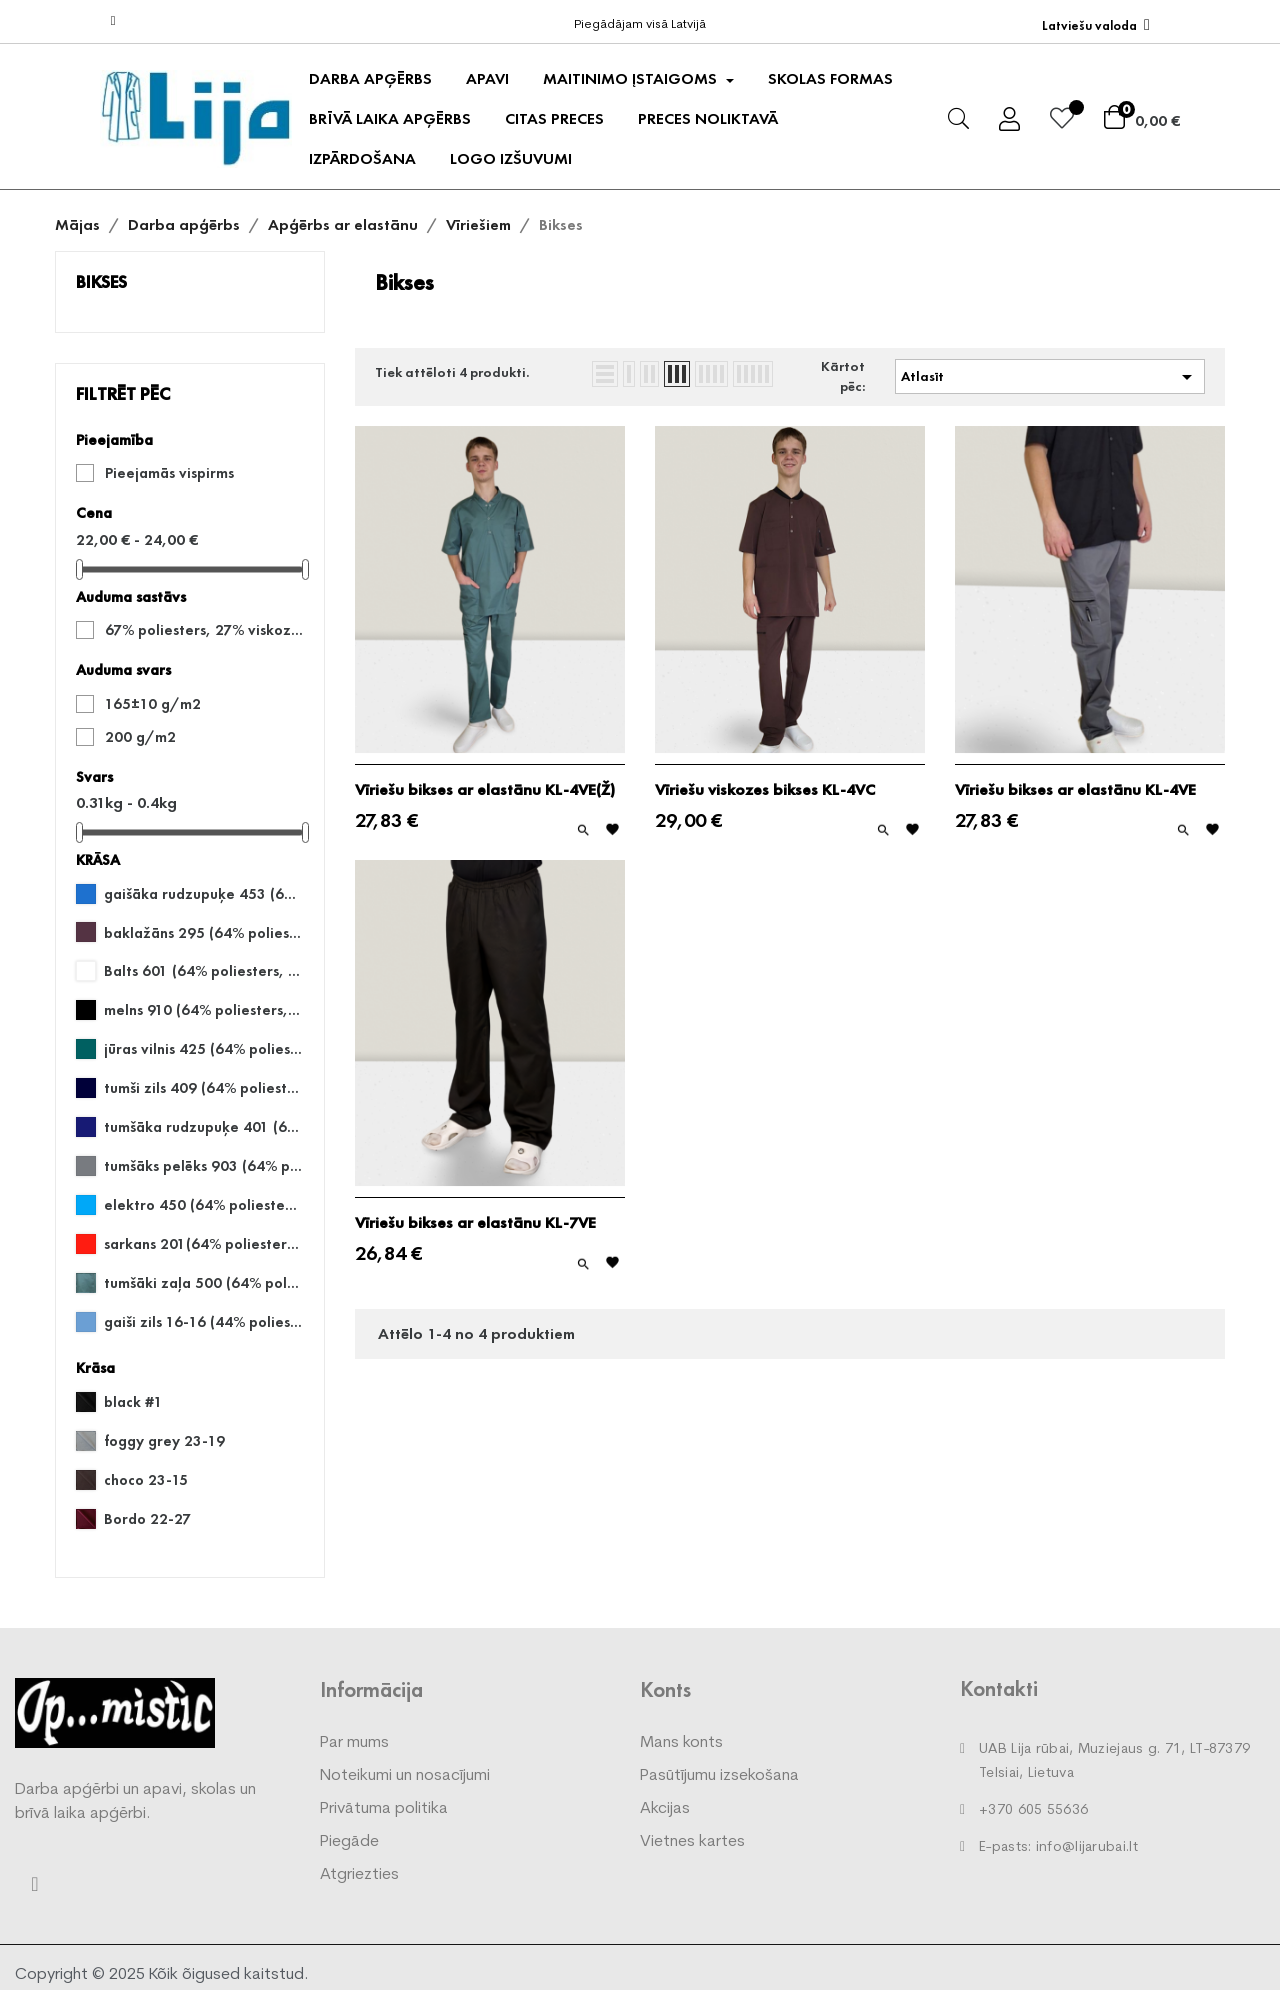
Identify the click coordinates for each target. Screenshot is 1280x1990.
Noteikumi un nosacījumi (405, 1776)
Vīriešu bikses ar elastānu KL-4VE (1075, 790)
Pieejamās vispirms (169, 473)
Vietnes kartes (692, 1842)
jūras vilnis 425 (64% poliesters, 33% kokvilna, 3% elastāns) (203, 1049)
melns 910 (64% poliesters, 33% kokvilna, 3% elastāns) (203, 1010)
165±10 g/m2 (153, 704)
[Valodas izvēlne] (1096, 25)
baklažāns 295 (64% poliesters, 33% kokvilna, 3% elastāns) (203, 933)
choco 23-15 (146, 1480)
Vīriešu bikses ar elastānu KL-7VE (475, 1223)
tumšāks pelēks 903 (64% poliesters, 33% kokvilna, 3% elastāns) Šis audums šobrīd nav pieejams (203, 1166)
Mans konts (681, 1743)
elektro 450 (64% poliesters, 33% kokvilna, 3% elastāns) (203, 1205)
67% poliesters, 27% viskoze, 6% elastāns (204, 630)
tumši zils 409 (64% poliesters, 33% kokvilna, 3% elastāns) (203, 1088)
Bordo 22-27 (147, 1519)
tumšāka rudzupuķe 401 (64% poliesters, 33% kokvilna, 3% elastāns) (203, 1127)
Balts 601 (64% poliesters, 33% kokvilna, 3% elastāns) (203, 971)
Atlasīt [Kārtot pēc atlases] (1050, 377)
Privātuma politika (384, 1809)
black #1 (133, 1402)
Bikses (101, 281)
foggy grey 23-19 (164, 1441)
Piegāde (349, 1842)
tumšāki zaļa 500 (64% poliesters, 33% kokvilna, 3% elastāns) (203, 1283)
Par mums (354, 1743)
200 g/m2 (140, 737)
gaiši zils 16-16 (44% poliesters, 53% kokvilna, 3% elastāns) (203, 1322)
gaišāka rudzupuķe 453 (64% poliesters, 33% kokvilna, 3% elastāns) (203, 894)
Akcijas (665, 1809)
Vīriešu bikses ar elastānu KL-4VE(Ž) (485, 790)
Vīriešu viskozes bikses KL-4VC (765, 790)
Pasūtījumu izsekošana (719, 1776)
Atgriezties (359, 1875)
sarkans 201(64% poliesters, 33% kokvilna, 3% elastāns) (203, 1244)
